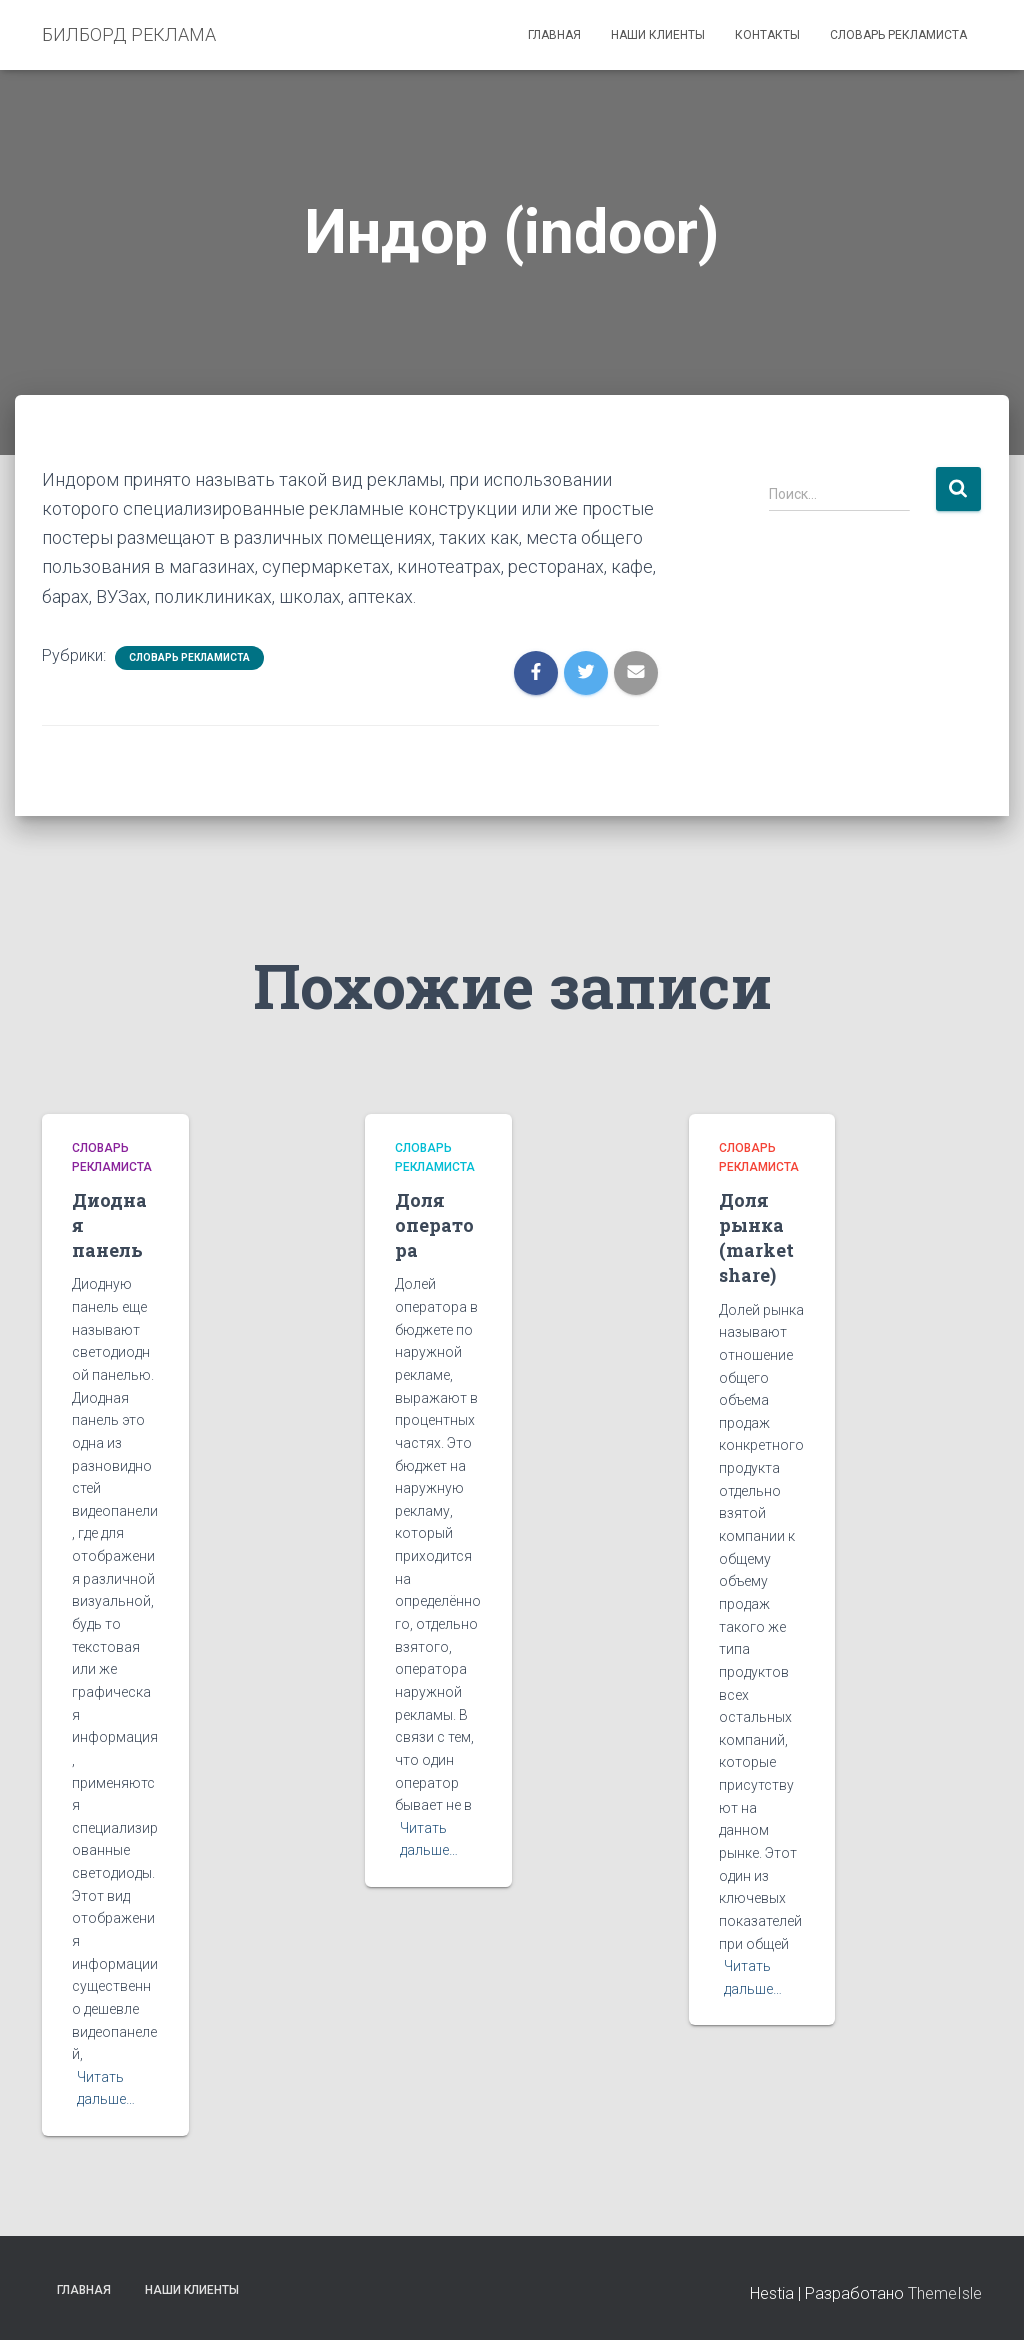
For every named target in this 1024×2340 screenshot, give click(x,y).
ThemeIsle (945, 2293)
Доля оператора (434, 1225)
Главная (554, 35)
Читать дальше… (106, 2088)
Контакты (767, 35)
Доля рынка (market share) (756, 1238)
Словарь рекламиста (898, 35)
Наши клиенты (658, 35)
